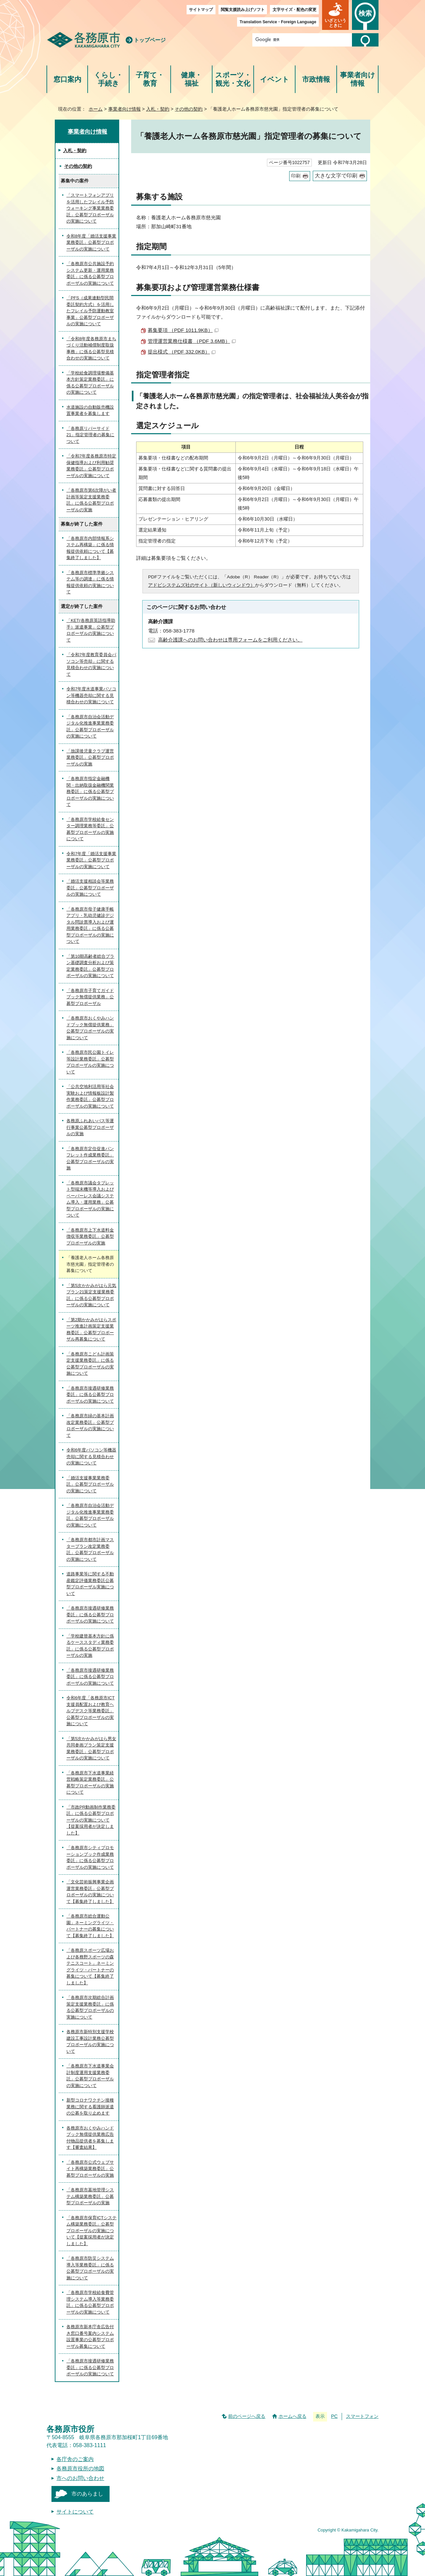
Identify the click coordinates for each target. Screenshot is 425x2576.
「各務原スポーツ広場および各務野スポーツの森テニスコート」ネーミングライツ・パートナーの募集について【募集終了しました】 (90, 1966)
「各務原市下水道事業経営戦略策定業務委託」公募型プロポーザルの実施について (90, 1782)
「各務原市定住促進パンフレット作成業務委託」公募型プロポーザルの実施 (90, 1158)
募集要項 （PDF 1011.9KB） (183, 330)
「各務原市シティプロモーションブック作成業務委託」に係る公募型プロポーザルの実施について (90, 1857)
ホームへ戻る (292, 2416)
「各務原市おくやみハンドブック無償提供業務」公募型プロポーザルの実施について (90, 1028)
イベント (274, 79)
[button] (335, 15)
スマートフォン (362, 2416)
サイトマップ (201, 9)
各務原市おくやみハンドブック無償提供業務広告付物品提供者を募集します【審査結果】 (90, 2138)
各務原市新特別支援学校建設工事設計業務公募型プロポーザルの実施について (90, 2041)
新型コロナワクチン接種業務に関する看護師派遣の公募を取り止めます (90, 2107)
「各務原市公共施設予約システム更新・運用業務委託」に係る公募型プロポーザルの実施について (90, 273)
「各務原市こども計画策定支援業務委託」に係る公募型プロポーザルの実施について (90, 1363)
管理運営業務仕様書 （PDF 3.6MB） (192, 341)
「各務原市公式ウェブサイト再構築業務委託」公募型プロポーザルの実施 (90, 2169)
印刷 (295, 175)
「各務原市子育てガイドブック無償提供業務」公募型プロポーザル (90, 997)
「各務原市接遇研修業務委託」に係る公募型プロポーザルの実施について (90, 1395)
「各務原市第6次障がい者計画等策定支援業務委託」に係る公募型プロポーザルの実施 (91, 500)
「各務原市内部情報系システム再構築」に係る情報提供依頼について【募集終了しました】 (90, 548)
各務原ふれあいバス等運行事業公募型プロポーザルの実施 (90, 1127)
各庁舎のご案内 (75, 2459)
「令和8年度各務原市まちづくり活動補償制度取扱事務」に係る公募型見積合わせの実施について (91, 348)
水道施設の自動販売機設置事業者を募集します (90, 410)
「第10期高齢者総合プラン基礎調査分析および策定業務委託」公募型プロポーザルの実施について (90, 966)
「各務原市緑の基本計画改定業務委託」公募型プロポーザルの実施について (90, 1425)
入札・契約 (157, 109)
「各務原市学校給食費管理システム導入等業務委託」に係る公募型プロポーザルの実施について (90, 2302)
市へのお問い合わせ (80, 2478)
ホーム (96, 109)
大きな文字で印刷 (336, 175)
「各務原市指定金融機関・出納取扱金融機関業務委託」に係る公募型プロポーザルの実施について (90, 791)
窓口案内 (67, 79)
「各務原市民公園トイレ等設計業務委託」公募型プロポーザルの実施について (90, 1062)
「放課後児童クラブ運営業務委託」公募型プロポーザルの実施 (90, 757)
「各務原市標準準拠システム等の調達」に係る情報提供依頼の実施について (90, 582)
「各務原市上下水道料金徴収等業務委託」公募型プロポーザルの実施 (90, 1236)
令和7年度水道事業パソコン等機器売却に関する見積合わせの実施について (91, 695)
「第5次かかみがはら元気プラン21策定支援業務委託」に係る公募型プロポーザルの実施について (91, 1295)
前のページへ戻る (246, 2416)
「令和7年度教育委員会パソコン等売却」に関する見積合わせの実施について (91, 664)
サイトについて (75, 2512)
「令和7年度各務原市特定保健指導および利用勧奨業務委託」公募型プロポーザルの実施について (91, 465)
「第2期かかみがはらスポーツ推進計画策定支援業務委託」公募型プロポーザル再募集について (91, 1329)
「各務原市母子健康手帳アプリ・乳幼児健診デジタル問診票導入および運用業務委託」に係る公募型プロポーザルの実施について (90, 925)
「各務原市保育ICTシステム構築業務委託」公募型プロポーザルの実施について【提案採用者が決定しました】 (91, 2230)
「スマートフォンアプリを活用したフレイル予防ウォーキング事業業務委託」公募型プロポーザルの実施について (90, 208)
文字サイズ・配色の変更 (294, 9)
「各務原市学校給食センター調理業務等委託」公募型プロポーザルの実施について (90, 829)
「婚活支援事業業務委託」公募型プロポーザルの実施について (90, 1484)
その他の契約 (189, 109)
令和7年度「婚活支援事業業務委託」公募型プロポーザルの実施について (91, 860)
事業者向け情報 (357, 79)
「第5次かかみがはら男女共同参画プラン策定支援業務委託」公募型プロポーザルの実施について (91, 1748)
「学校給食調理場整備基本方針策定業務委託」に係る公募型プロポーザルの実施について (90, 382)
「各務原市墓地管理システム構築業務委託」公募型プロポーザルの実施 (90, 2196)
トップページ (150, 40)
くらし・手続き (108, 79)
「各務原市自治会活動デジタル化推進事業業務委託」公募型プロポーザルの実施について (90, 726)
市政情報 (316, 79)
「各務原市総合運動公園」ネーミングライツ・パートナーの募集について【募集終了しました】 (90, 1926)
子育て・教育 (150, 79)
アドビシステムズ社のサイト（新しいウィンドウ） (201, 585)
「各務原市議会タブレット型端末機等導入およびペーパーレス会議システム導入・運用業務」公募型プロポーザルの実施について (90, 1199)
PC (334, 2416)
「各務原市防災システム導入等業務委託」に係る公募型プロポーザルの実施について (90, 2268)
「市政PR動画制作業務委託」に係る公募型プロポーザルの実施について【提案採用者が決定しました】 (91, 1820)
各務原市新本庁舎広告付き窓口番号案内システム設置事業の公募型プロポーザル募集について (90, 2336)
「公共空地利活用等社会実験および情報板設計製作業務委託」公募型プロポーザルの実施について (90, 1096)
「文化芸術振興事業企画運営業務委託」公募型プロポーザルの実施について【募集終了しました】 (90, 1891)
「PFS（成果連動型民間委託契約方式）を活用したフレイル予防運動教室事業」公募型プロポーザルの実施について (90, 310)
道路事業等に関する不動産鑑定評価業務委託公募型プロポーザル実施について (90, 1583)
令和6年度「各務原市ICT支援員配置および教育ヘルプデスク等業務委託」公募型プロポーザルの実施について (90, 1710)
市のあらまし (87, 2494)
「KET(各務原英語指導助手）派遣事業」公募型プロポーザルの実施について (90, 630)
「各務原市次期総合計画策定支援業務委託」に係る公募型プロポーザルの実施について (90, 2007)
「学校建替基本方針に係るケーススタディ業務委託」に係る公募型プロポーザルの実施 (90, 1646)
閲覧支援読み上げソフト (243, 9)
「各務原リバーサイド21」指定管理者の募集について (90, 435)
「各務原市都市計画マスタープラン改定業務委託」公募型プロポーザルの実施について (90, 1549)
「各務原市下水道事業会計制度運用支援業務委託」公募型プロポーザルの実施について (90, 2075)
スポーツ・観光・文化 (233, 79)
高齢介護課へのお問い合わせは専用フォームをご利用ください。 (230, 640)
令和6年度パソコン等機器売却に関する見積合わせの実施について (91, 1456)
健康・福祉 (191, 79)
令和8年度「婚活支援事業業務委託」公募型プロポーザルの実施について (91, 242)
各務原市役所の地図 (80, 2468)
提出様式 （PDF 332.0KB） (181, 351)
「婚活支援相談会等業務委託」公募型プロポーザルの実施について (90, 888)
